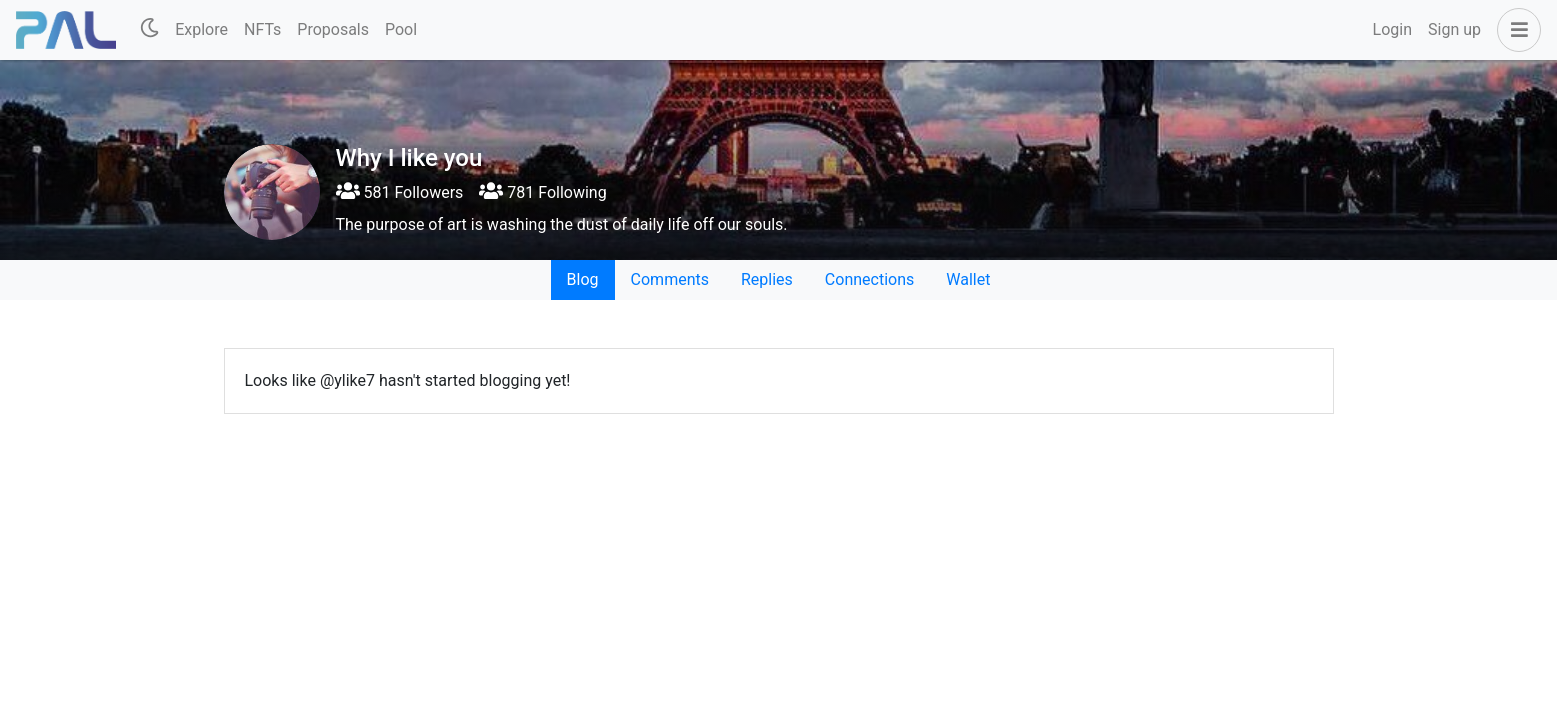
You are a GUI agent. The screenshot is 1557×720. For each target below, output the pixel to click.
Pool (401, 29)
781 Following (542, 192)
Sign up (1454, 29)
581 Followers (400, 192)
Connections (869, 279)
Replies (767, 279)
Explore (201, 29)
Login (1392, 29)
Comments (670, 279)
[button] (1515, 30)
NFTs (262, 29)
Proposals (333, 29)
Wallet (968, 279)
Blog (583, 279)
